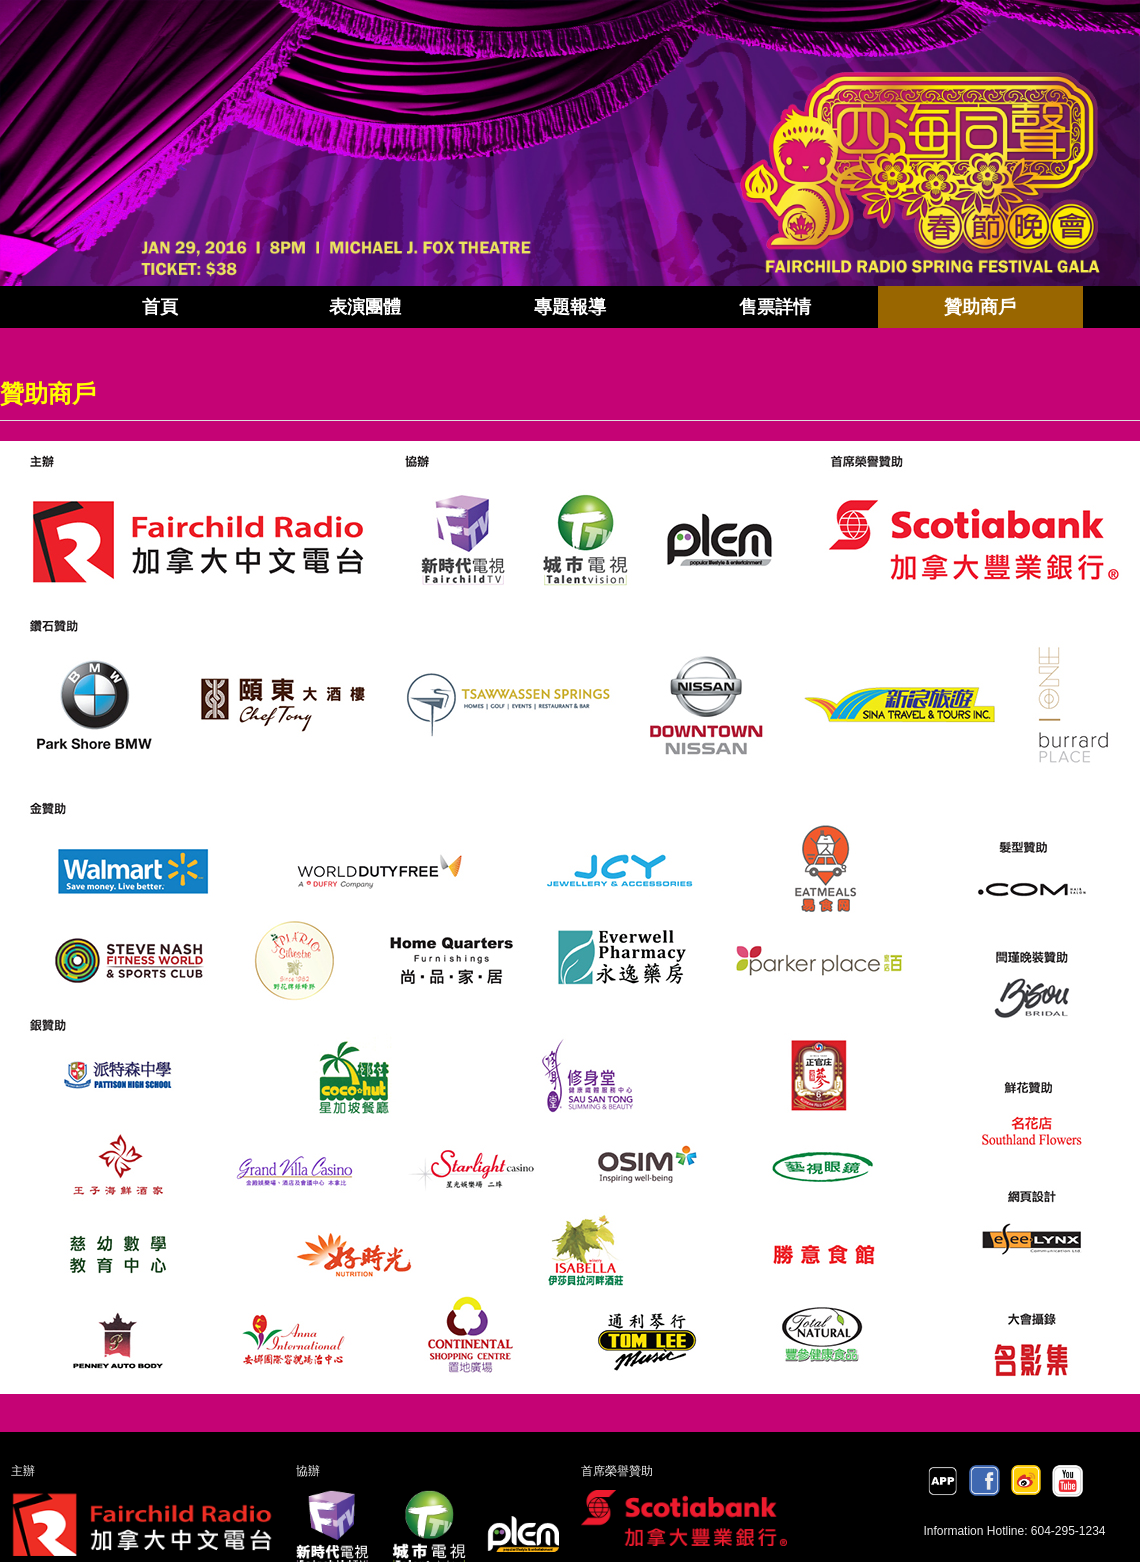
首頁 (160, 307)
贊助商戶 (980, 307)
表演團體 (365, 307)
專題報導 (570, 307)
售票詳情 (775, 307)
